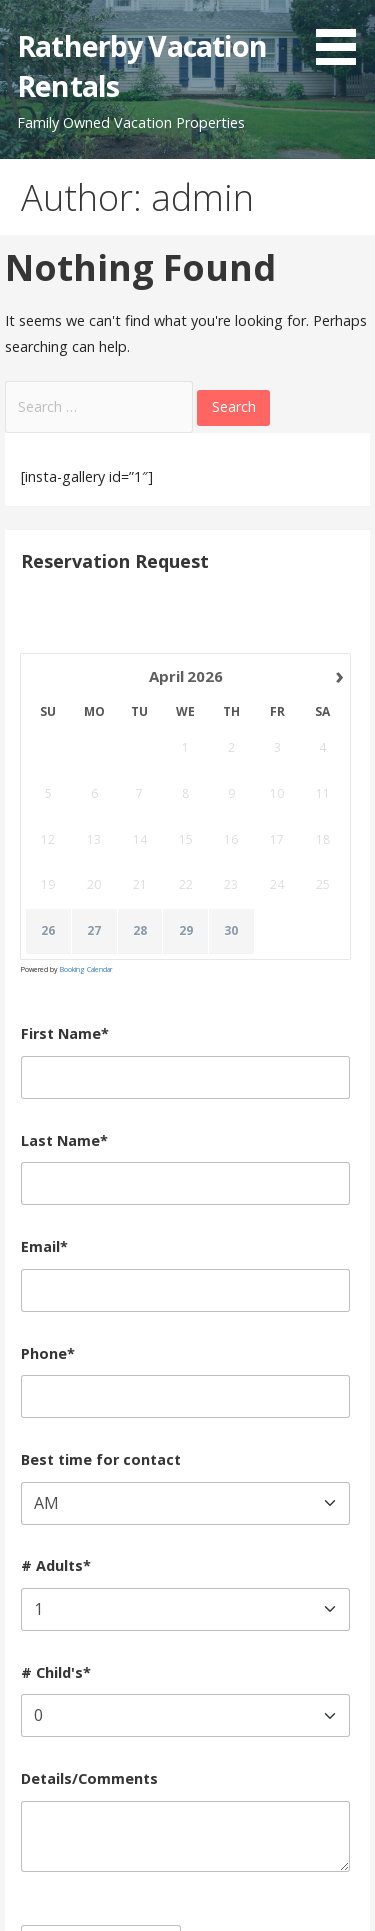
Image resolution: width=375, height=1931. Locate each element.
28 (140, 931)
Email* (44, 1246)
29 (186, 931)
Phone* (48, 1353)
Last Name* (64, 1140)
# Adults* (56, 1565)
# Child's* (56, 1672)
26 (49, 931)
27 (94, 931)
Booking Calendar (86, 969)
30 (232, 931)
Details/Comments (89, 1778)
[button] (343, 36)
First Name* (65, 1033)
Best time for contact (101, 1459)
